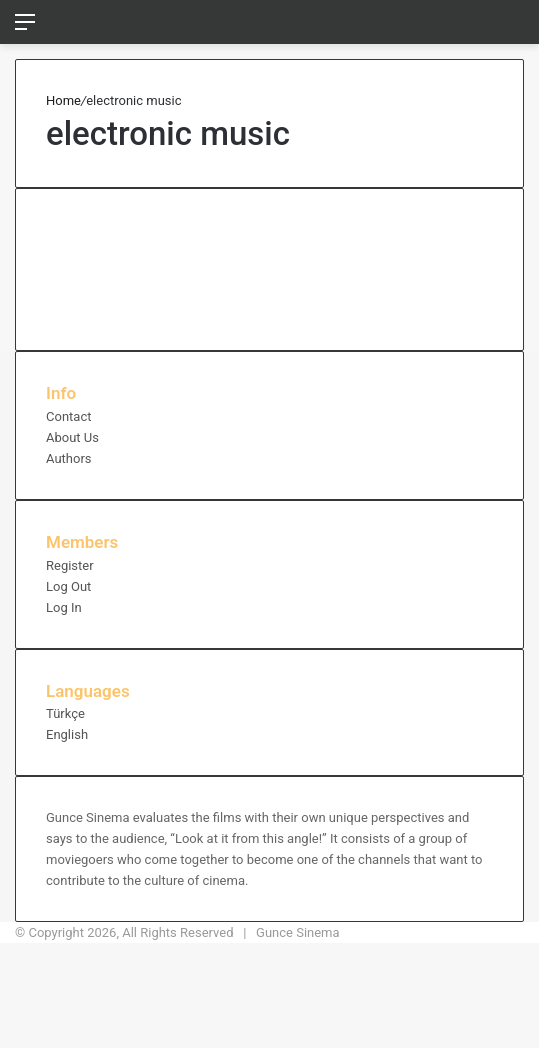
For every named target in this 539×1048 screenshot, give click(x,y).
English (67, 734)
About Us (72, 437)
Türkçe (65, 713)
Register (70, 565)
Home (63, 100)
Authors (69, 458)
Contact (68, 416)
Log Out (68, 586)
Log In (64, 607)
